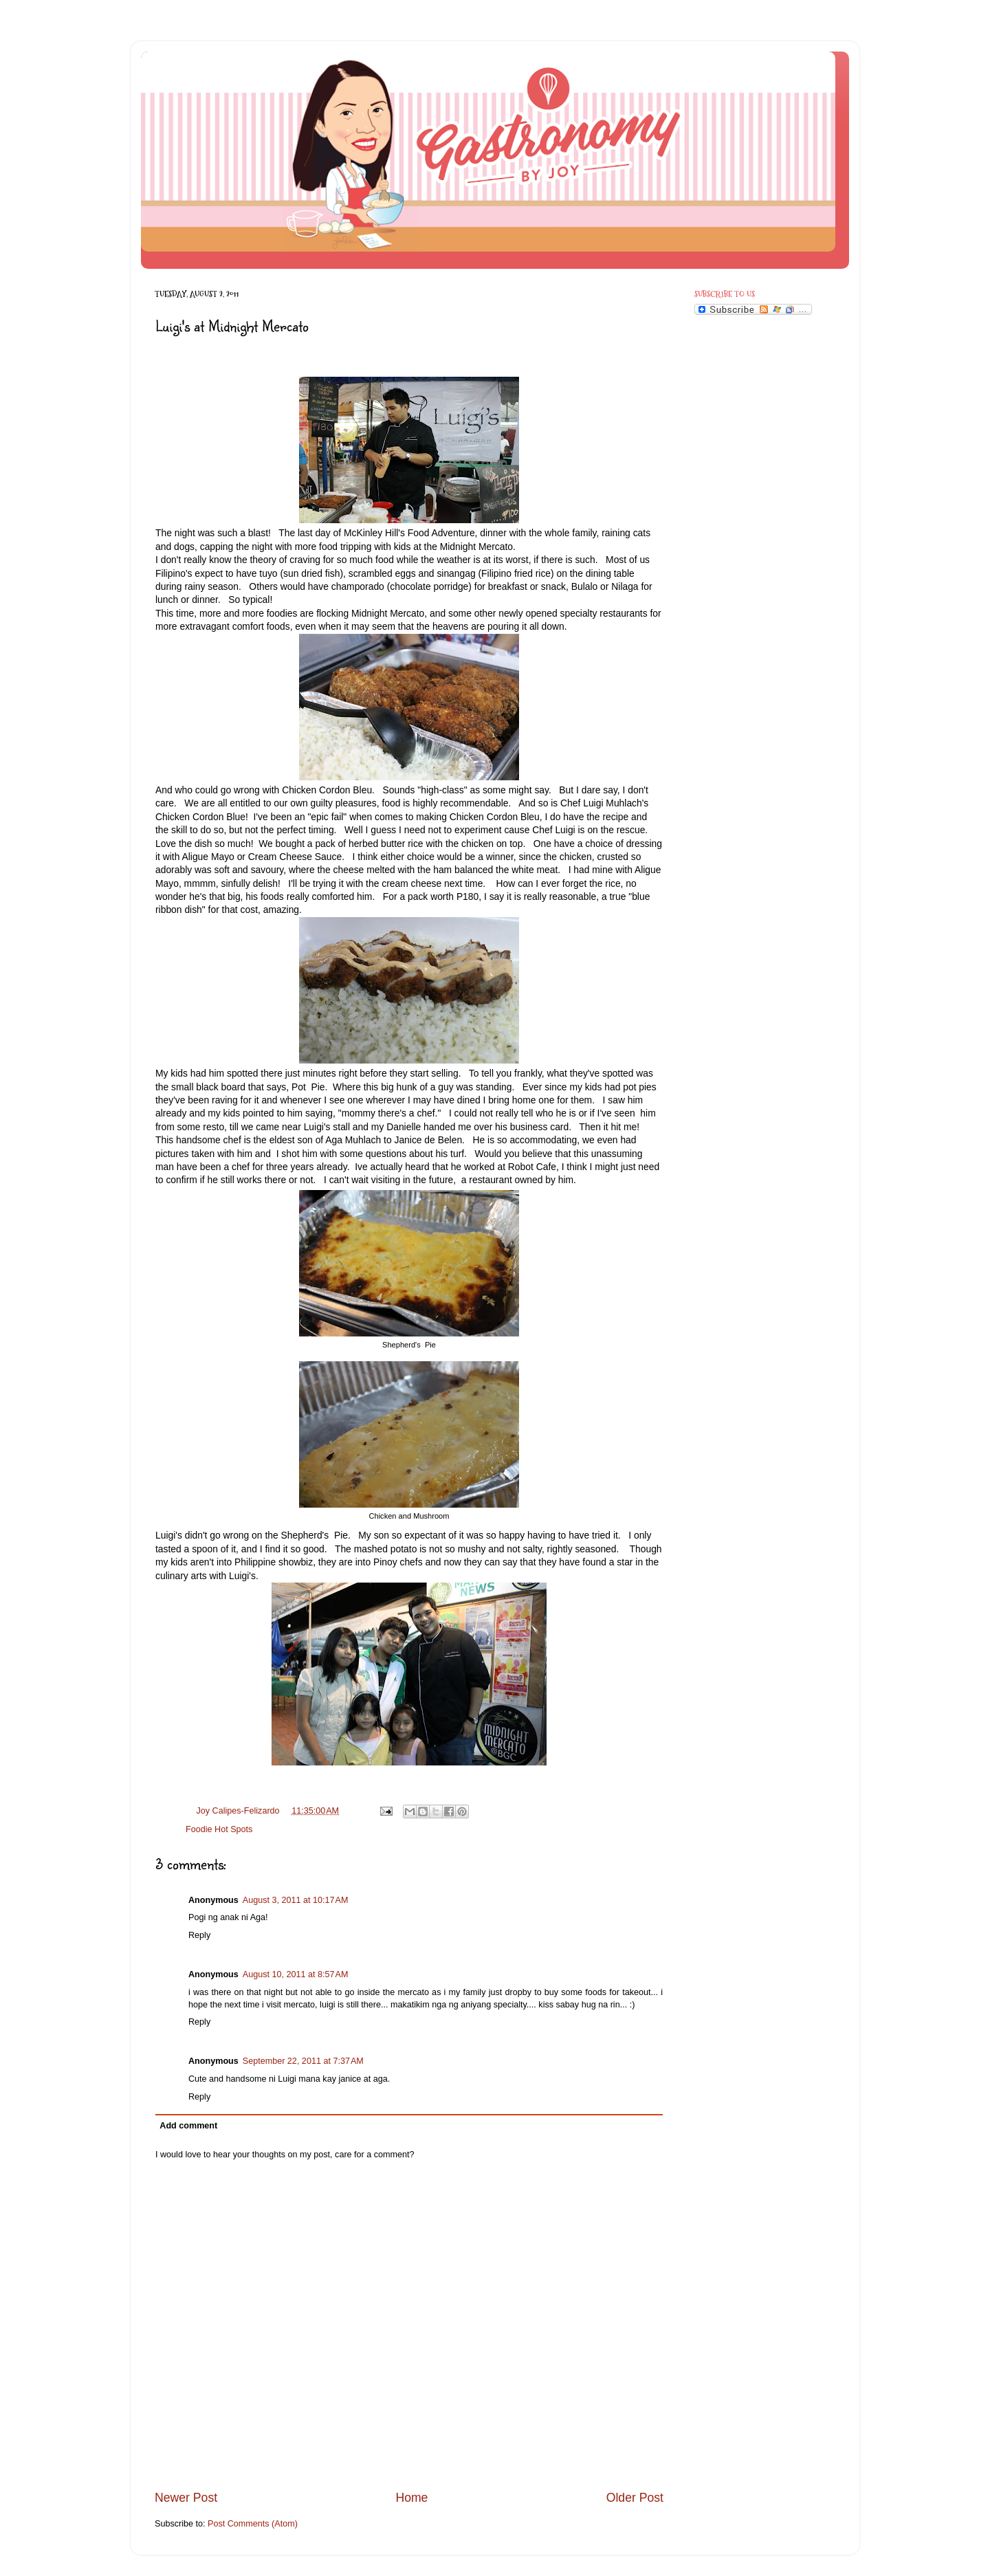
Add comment (188, 2126)
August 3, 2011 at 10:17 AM (296, 1900)
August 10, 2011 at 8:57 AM (296, 1974)
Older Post (634, 2498)
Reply (199, 1935)
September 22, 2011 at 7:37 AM (303, 2061)
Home (411, 2498)
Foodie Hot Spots (219, 1829)
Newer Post (186, 2498)
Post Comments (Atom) (253, 2524)
